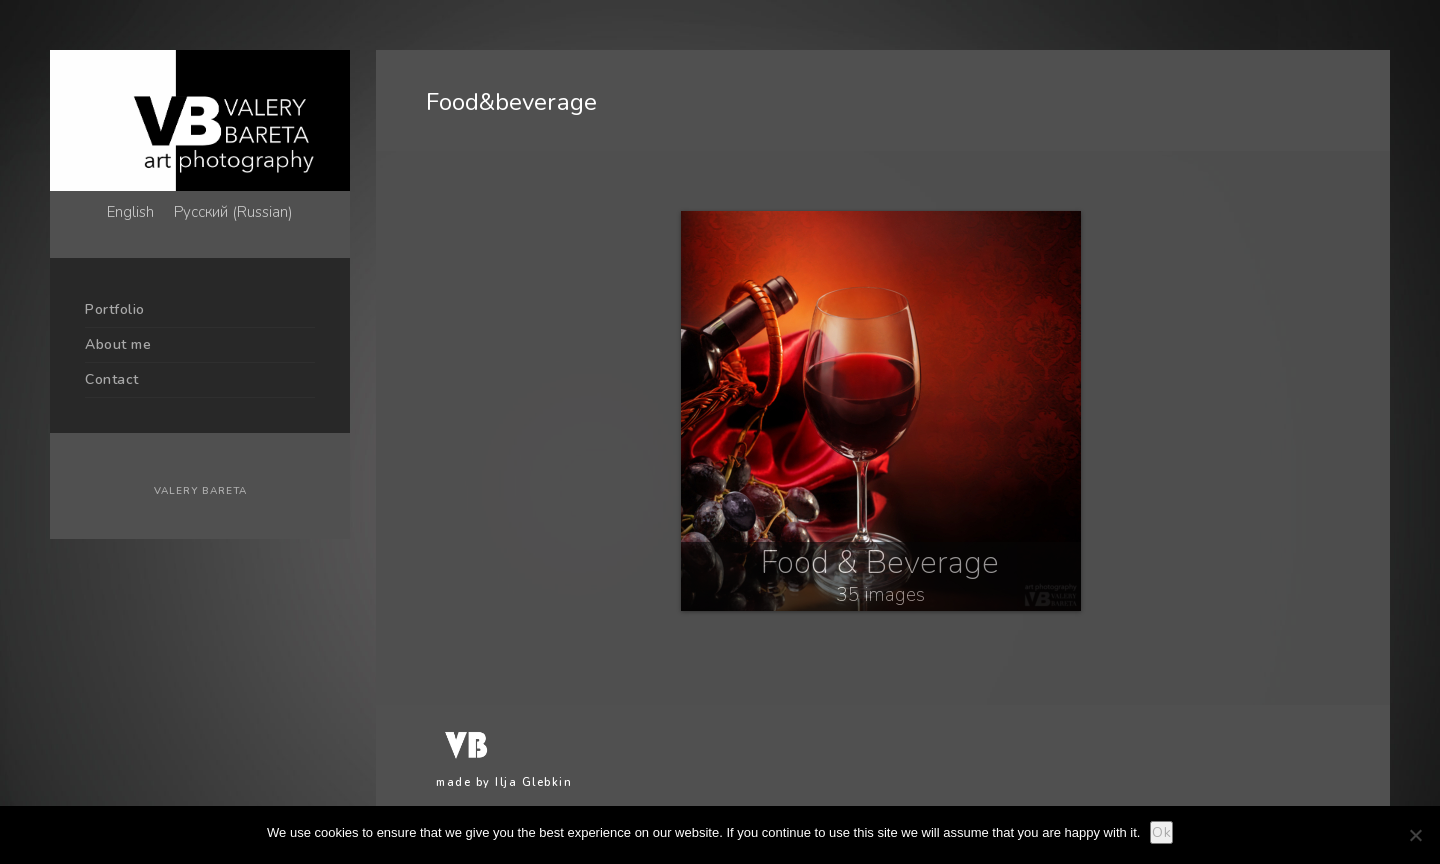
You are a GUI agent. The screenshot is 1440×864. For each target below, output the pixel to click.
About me (118, 344)
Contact (112, 379)
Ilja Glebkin (533, 782)
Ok (1161, 832)
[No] (1415, 835)
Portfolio (115, 309)
